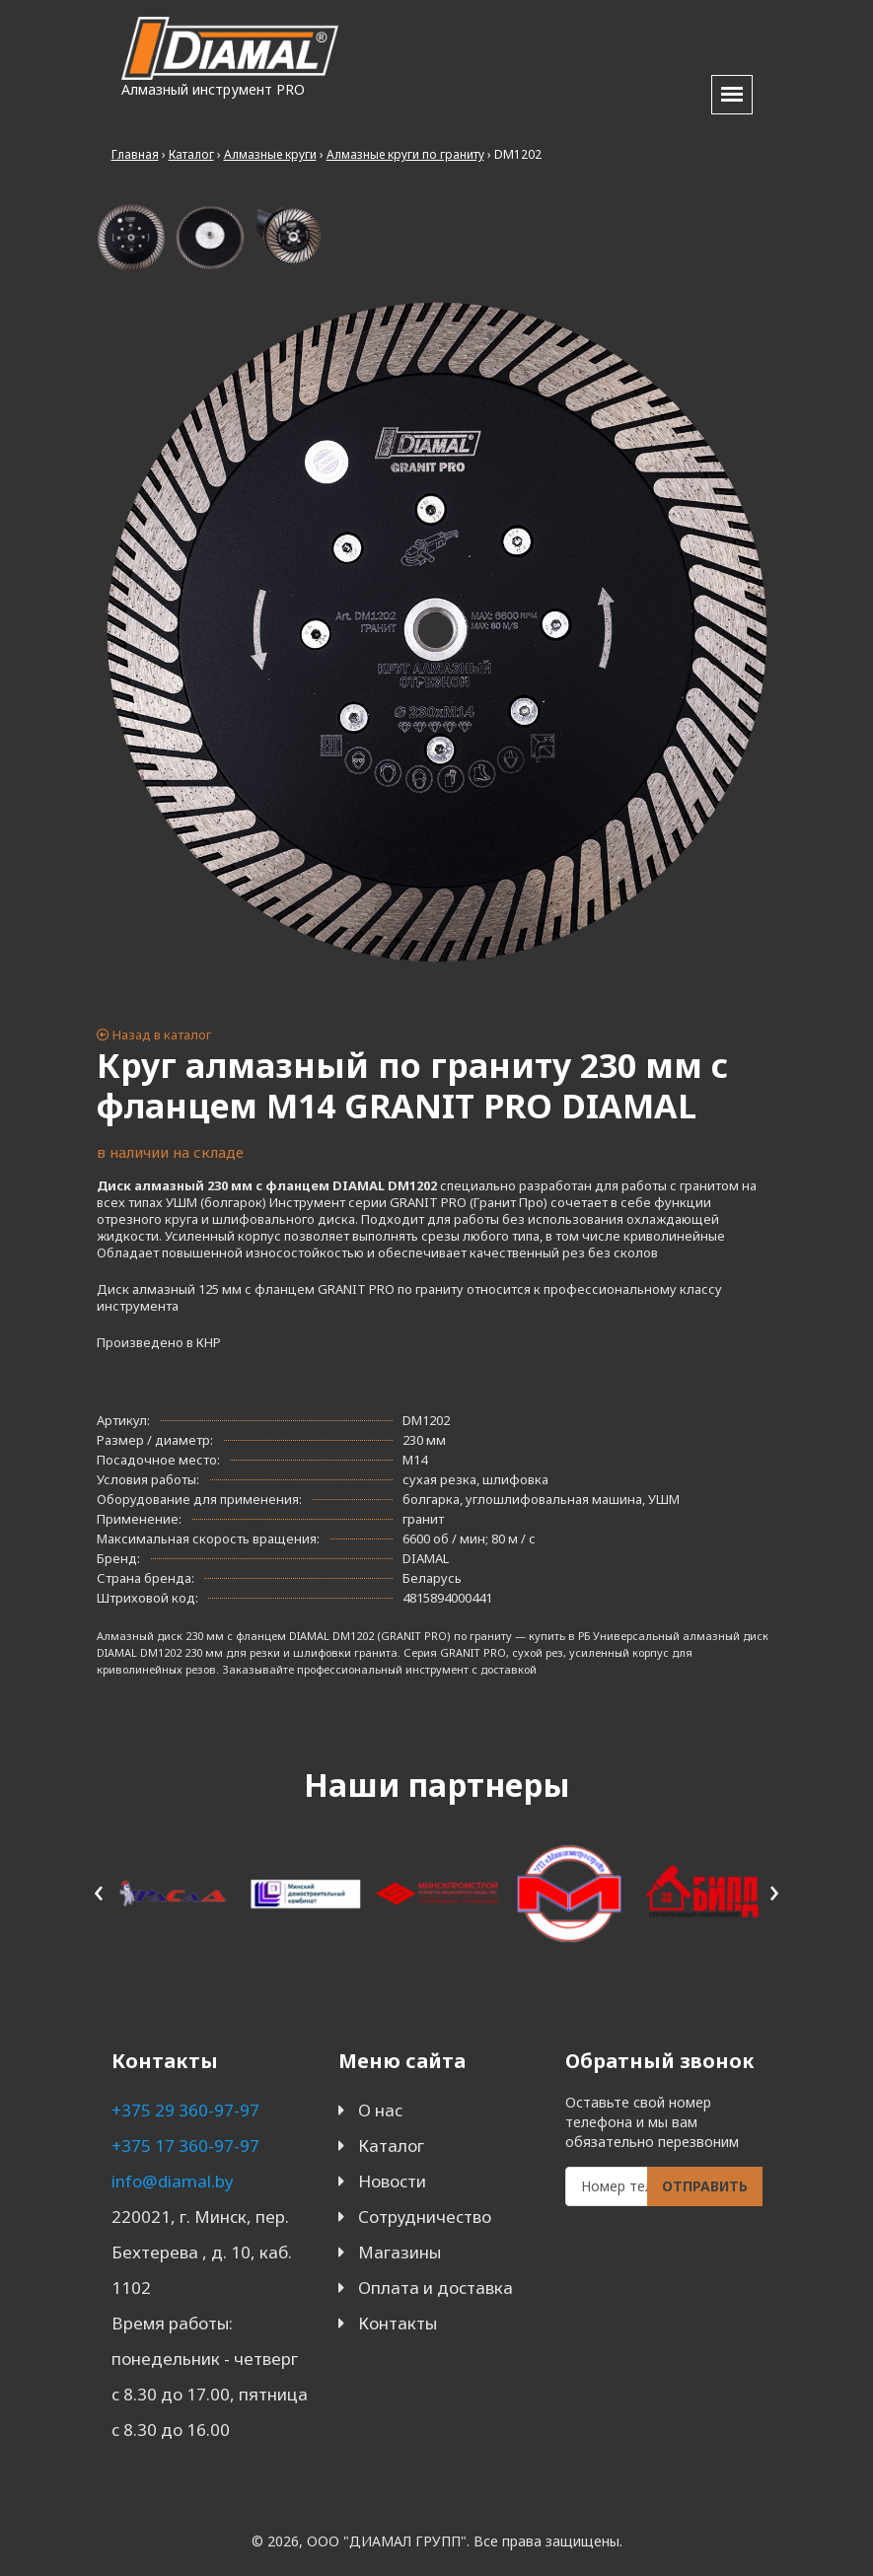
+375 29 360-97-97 (185, 2110)
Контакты (397, 2323)
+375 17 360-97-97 (185, 2145)
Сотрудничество (424, 2216)
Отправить (705, 2186)
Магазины (399, 2252)
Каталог (391, 2145)
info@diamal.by (172, 2181)
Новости (392, 2181)
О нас (380, 2110)
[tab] (131, 237)
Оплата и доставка (435, 2287)
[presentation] (99, 1890)
